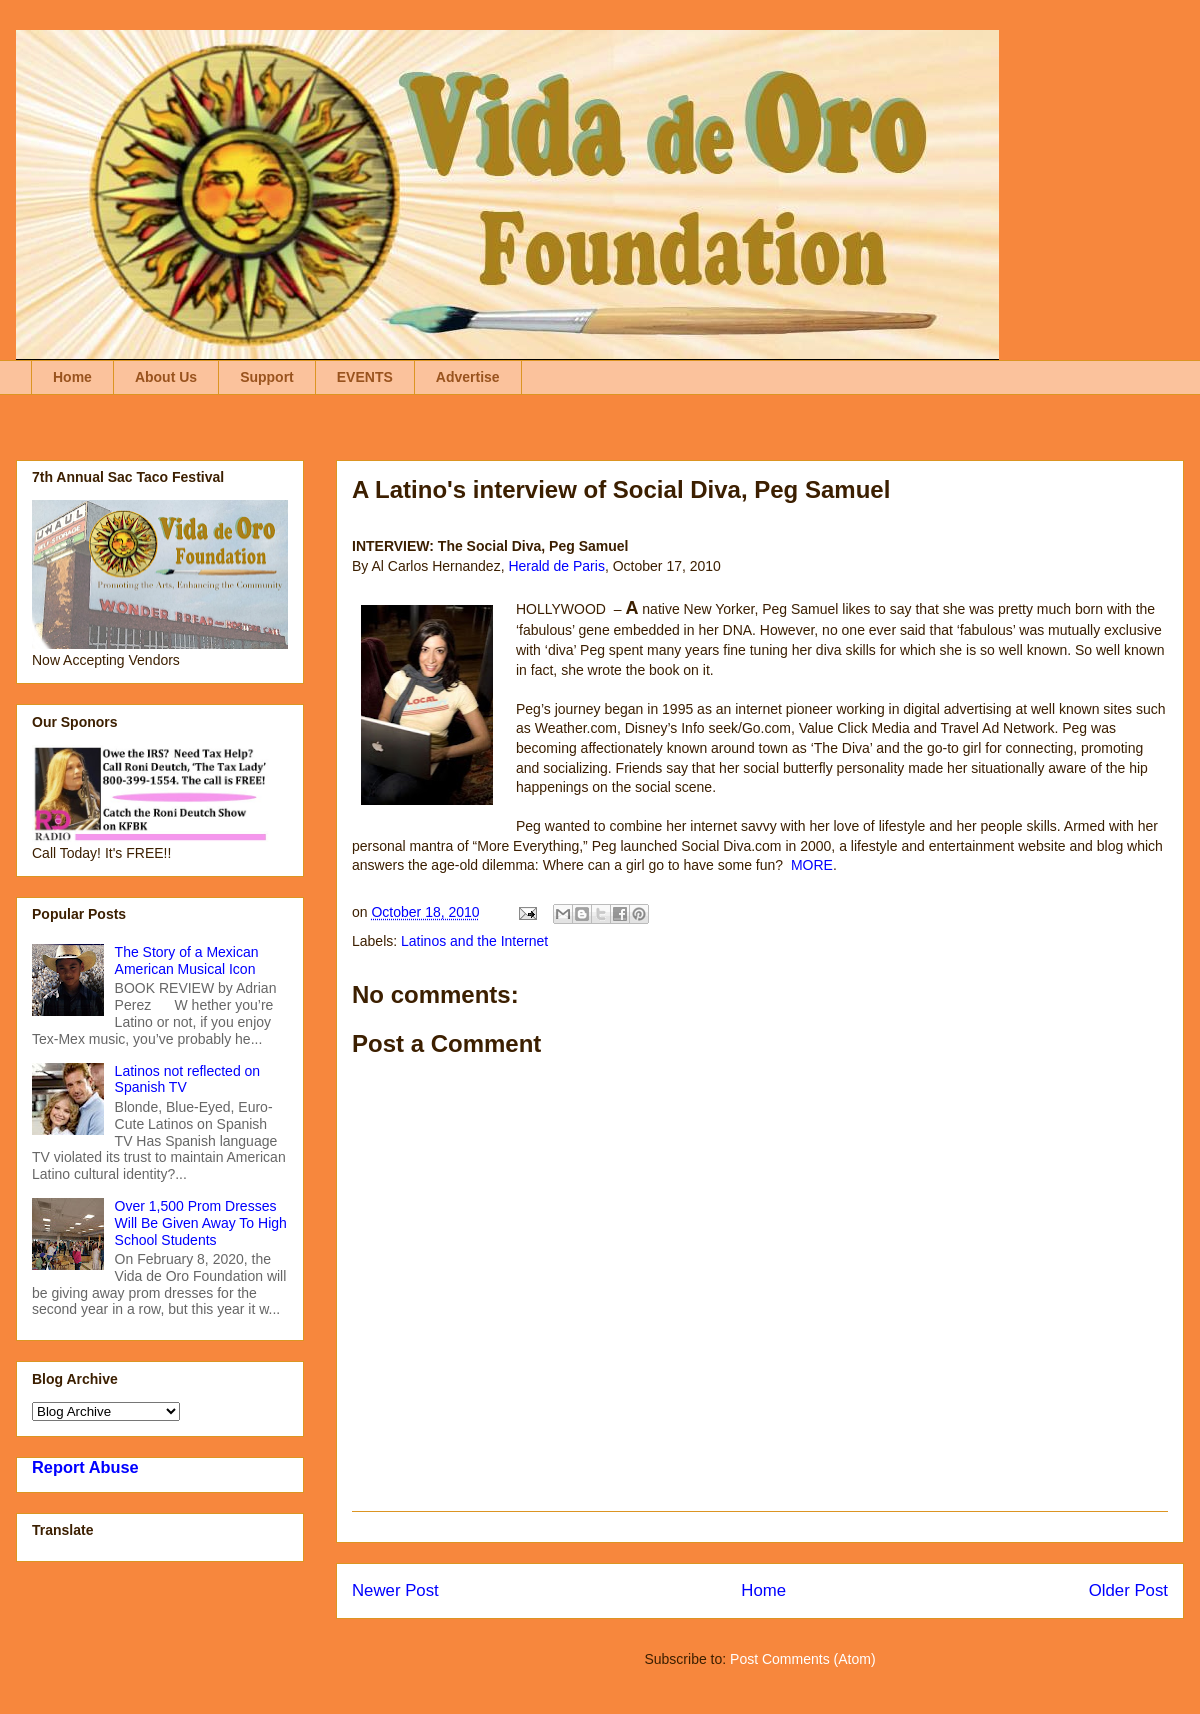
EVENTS (365, 377)
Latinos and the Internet (474, 941)
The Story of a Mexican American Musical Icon (187, 960)
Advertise (468, 377)
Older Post (1128, 1590)
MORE (812, 865)
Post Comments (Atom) (802, 1659)
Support (267, 377)
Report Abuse (85, 1467)
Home (72, 377)
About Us (166, 377)
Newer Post (395, 1590)
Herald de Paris (556, 566)
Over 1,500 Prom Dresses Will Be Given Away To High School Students (201, 1223)
